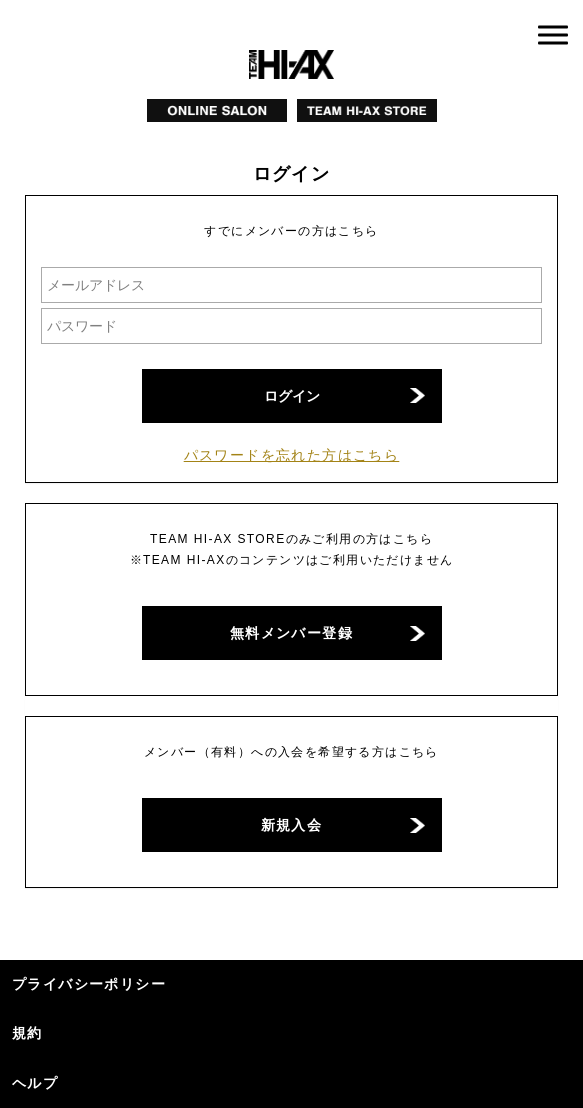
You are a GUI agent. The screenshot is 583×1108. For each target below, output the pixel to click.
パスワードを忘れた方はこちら (292, 455)
